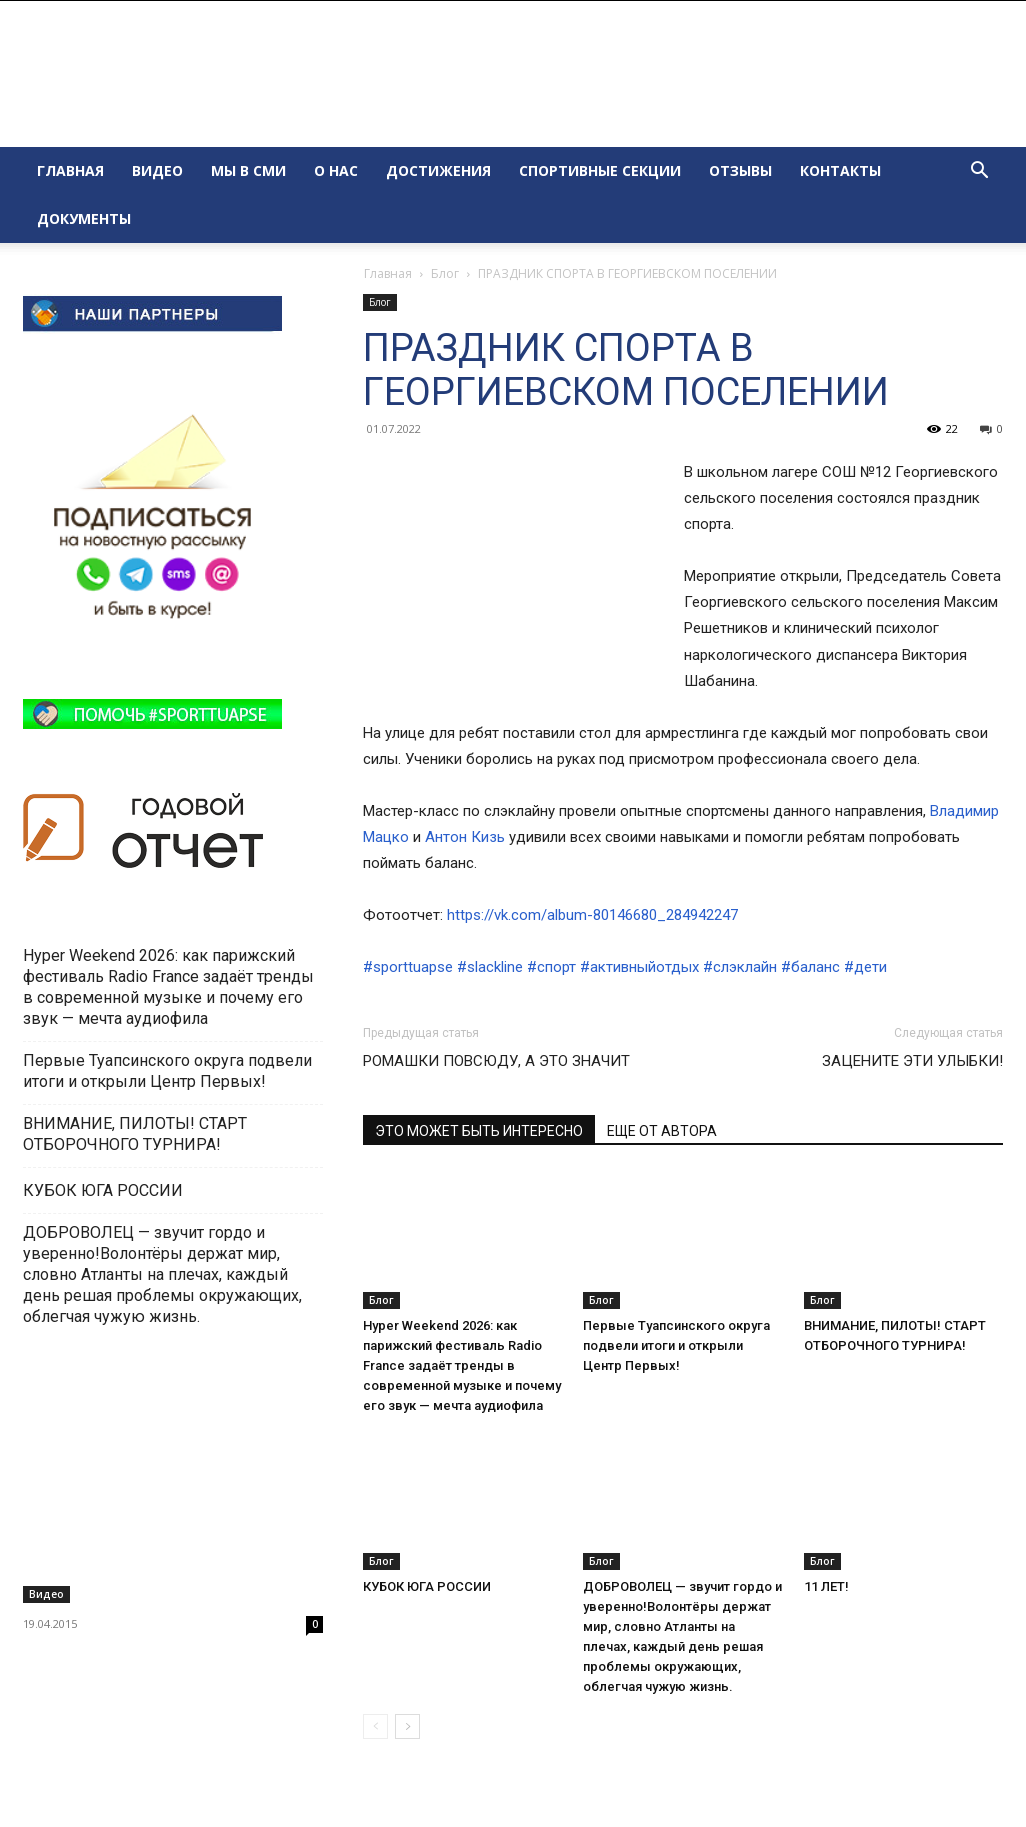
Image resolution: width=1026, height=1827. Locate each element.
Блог (445, 273)
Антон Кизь (465, 837)
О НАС (336, 170)
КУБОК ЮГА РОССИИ (428, 1586)
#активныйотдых (639, 967)
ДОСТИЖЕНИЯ (438, 170)
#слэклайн (740, 967)
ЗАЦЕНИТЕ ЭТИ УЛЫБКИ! (912, 1061)
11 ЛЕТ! (828, 1586)
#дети (865, 967)
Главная (388, 273)
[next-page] (407, 1726)
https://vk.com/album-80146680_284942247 (592, 915)
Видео (46, 1594)
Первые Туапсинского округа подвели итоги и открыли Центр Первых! (676, 1345)
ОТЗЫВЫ (740, 170)
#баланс (810, 967)
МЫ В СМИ (248, 170)
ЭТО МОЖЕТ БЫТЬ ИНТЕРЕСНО (479, 1131)
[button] (979, 172)
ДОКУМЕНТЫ (84, 218)
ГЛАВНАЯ (70, 170)
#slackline (490, 967)
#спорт (551, 967)
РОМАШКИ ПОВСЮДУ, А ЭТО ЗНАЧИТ (496, 1061)
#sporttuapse (408, 967)
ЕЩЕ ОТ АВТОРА (662, 1131)
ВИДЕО (157, 170)
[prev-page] (375, 1726)
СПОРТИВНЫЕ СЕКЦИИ (600, 170)
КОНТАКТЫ (840, 170)
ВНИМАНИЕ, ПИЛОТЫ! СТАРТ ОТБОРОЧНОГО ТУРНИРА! (135, 1134)
